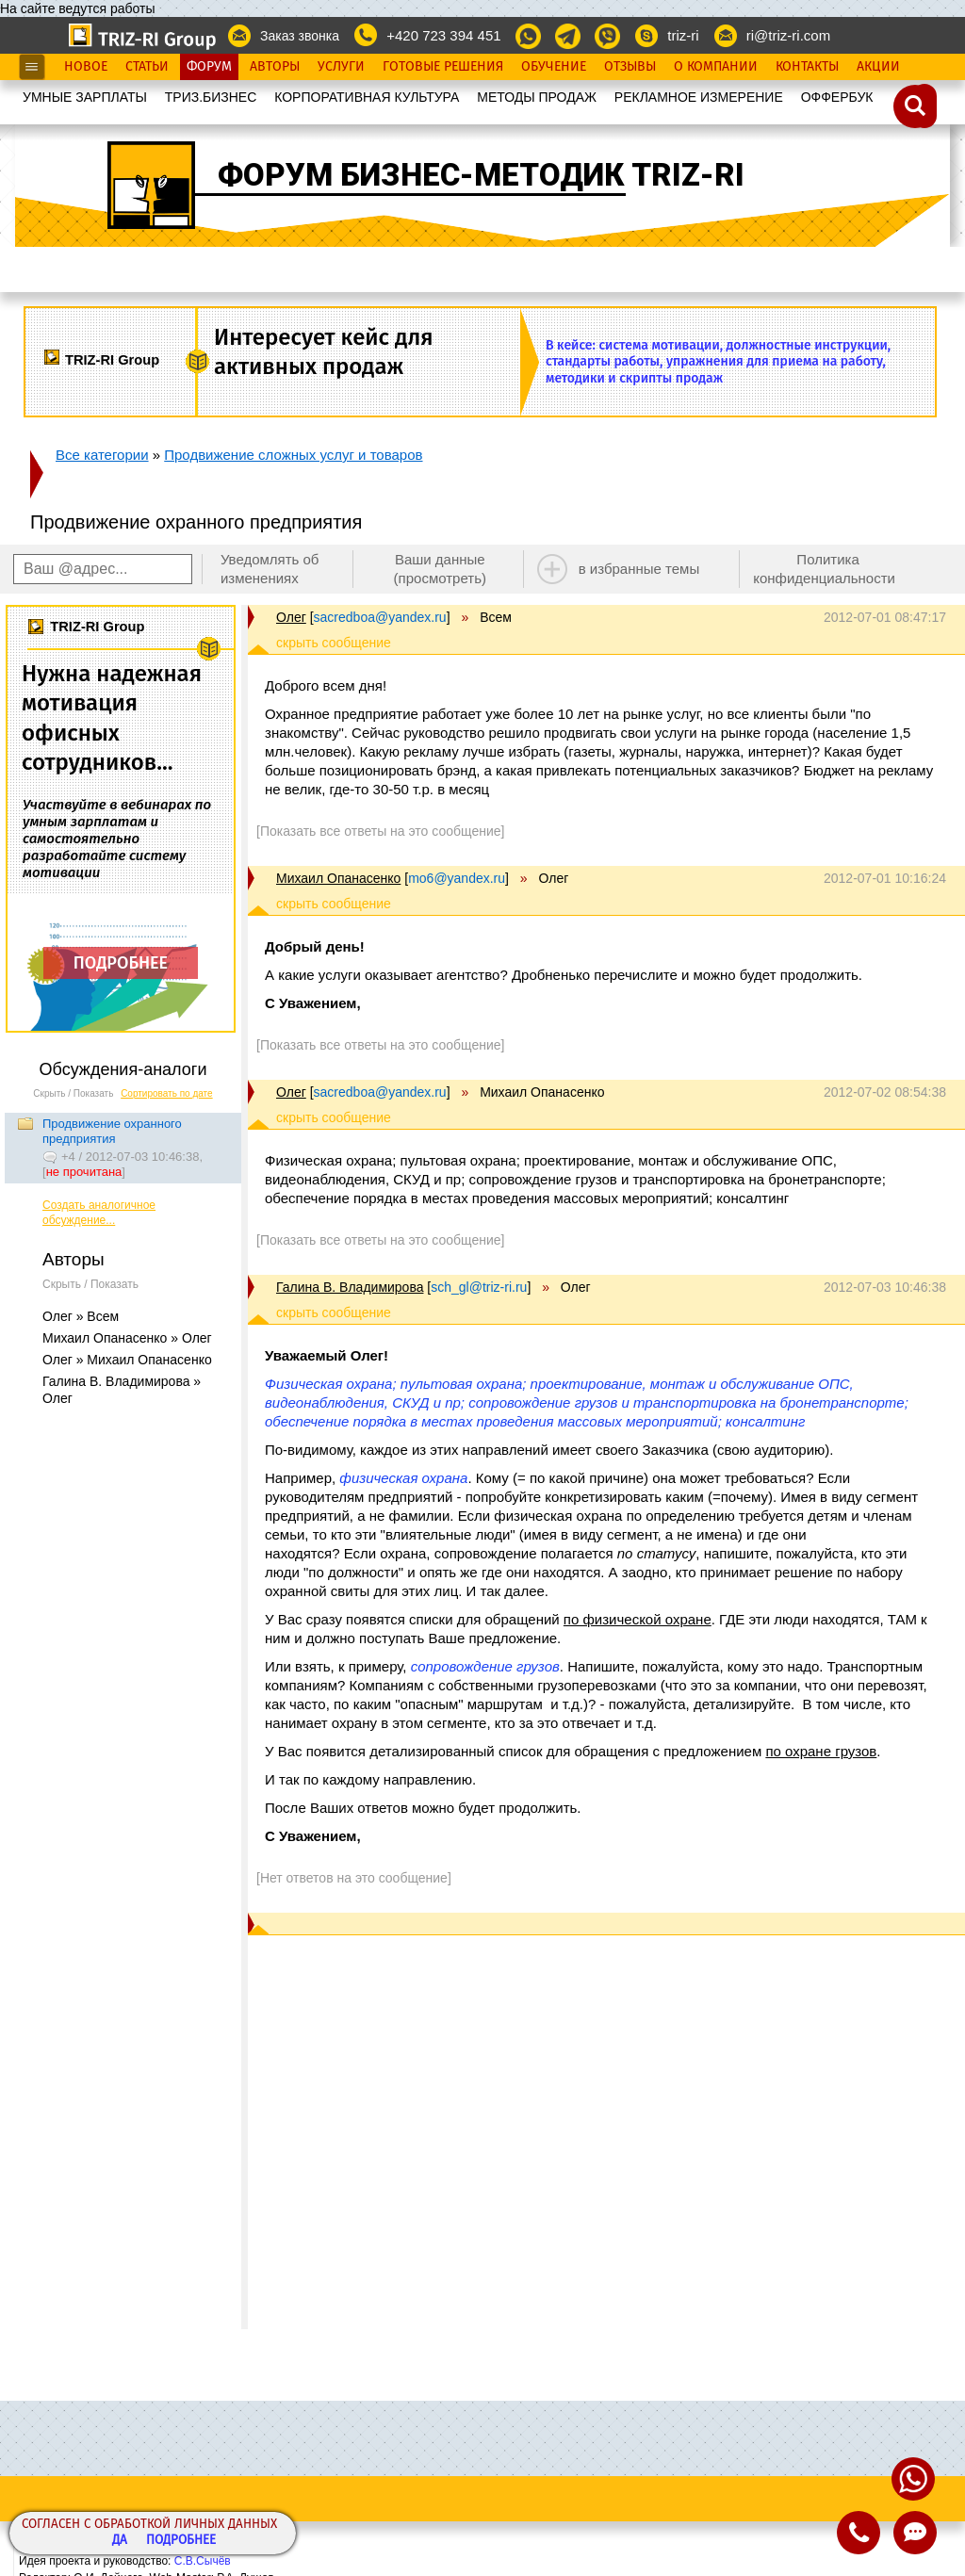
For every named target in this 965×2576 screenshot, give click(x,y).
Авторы (275, 67)
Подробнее (181, 2541)
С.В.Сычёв (202, 2561)
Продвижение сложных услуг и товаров (293, 455)
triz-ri (682, 35)
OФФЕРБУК (837, 97)
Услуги (341, 67)
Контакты (807, 67)
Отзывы (630, 67)
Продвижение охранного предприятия (112, 1131)
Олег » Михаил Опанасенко (127, 1359)
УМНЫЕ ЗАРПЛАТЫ (85, 97)
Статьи (147, 67)
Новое (85, 67)
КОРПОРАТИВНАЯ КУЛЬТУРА (366, 97)
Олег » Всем (80, 1316)
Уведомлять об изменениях (270, 568)
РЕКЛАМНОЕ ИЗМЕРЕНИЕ (698, 97)
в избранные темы (639, 569)
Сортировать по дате (167, 1093)
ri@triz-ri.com (788, 35)
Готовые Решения (443, 67)
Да (119, 2541)
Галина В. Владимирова (349, 1287)
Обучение (553, 67)
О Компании (716, 67)
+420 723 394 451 (443, 35)
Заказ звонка (299, 35)
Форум (209, 67)
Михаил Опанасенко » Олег (127, 1337)
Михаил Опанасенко (338, 878)
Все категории (102, 455)
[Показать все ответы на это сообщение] (380, 831)
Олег (291, 617)
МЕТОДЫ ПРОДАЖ (537, 97)
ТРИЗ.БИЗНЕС (211, 97)
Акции (878, 67)
